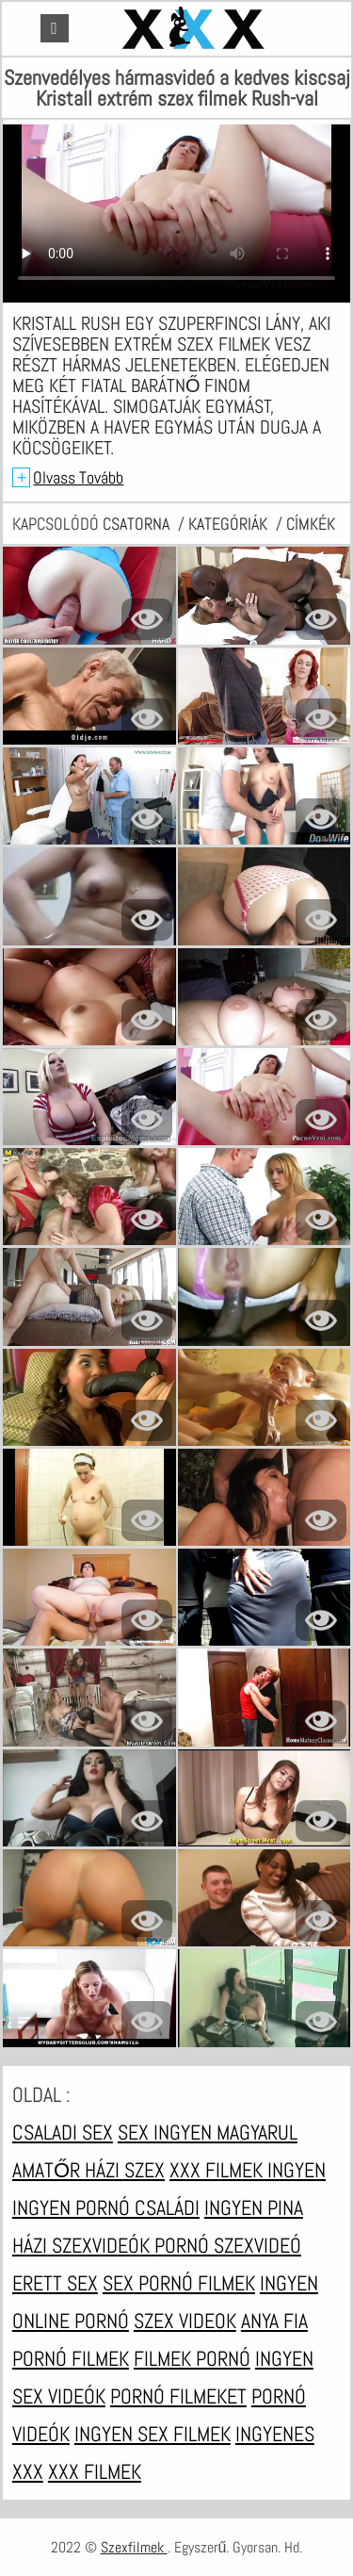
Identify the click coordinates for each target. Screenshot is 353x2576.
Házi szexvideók (83, 2245)
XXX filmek (94, 2471)
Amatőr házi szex (88, 2170)
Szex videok (185, 2320)
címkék (310, 523)
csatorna (138, 523)
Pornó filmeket (178, 2396)
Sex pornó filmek (179, 2283)
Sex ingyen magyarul (207, 2132)
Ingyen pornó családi (106, 2207)
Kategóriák (229, 523)
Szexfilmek (134, 2547)
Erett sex (55, 2283)
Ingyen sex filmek (152, 2433)
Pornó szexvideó (227, 2245)
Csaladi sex (62, 2132)
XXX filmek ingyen (247, 2170)
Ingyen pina (253, 2207)
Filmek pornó (192, 2358)
